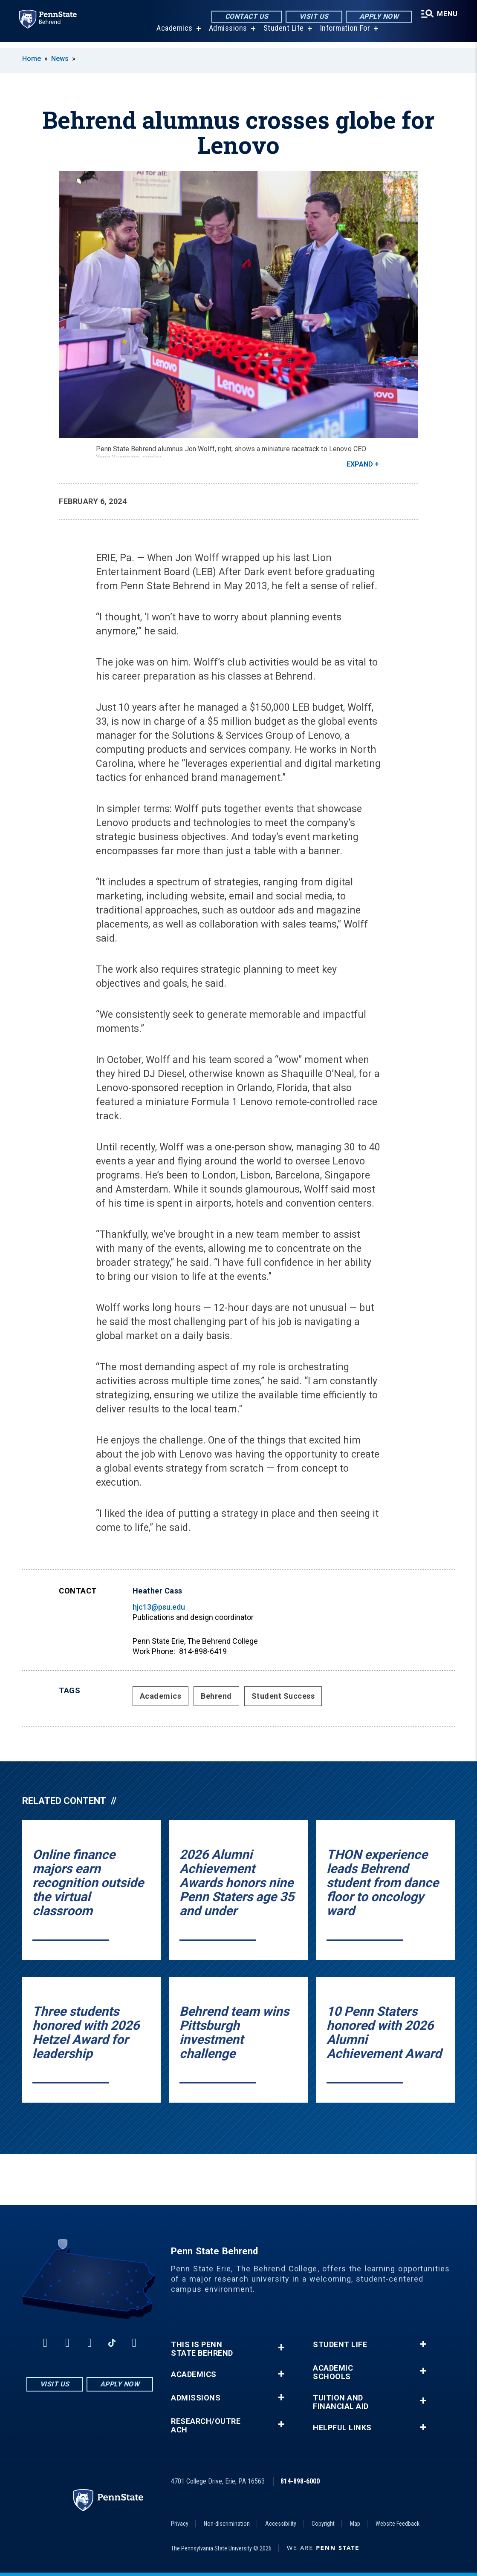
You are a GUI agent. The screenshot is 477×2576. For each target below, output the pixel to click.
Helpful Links (342, 2427)
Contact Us (244, 17)
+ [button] (281, 2347)
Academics (173, 33)
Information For (344, 33)
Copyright (323, 2523)
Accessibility (280, 2523)
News (60, 59)
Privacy (179, 2523)
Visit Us (312, 17)
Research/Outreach (205, 2425)
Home (31, 59)
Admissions (227, 33)
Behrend (216, 1695)
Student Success (283, 1695)
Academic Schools (333, 2372)
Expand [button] (360, 464)
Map (355, 2523)
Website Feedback (397, 2523)
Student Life (282, 33)
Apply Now (377, 17)
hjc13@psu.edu (159, 1606)
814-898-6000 (300, 2481)
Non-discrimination (227, 2523)
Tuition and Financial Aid (341, 2402)
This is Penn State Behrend (202, 2348)
